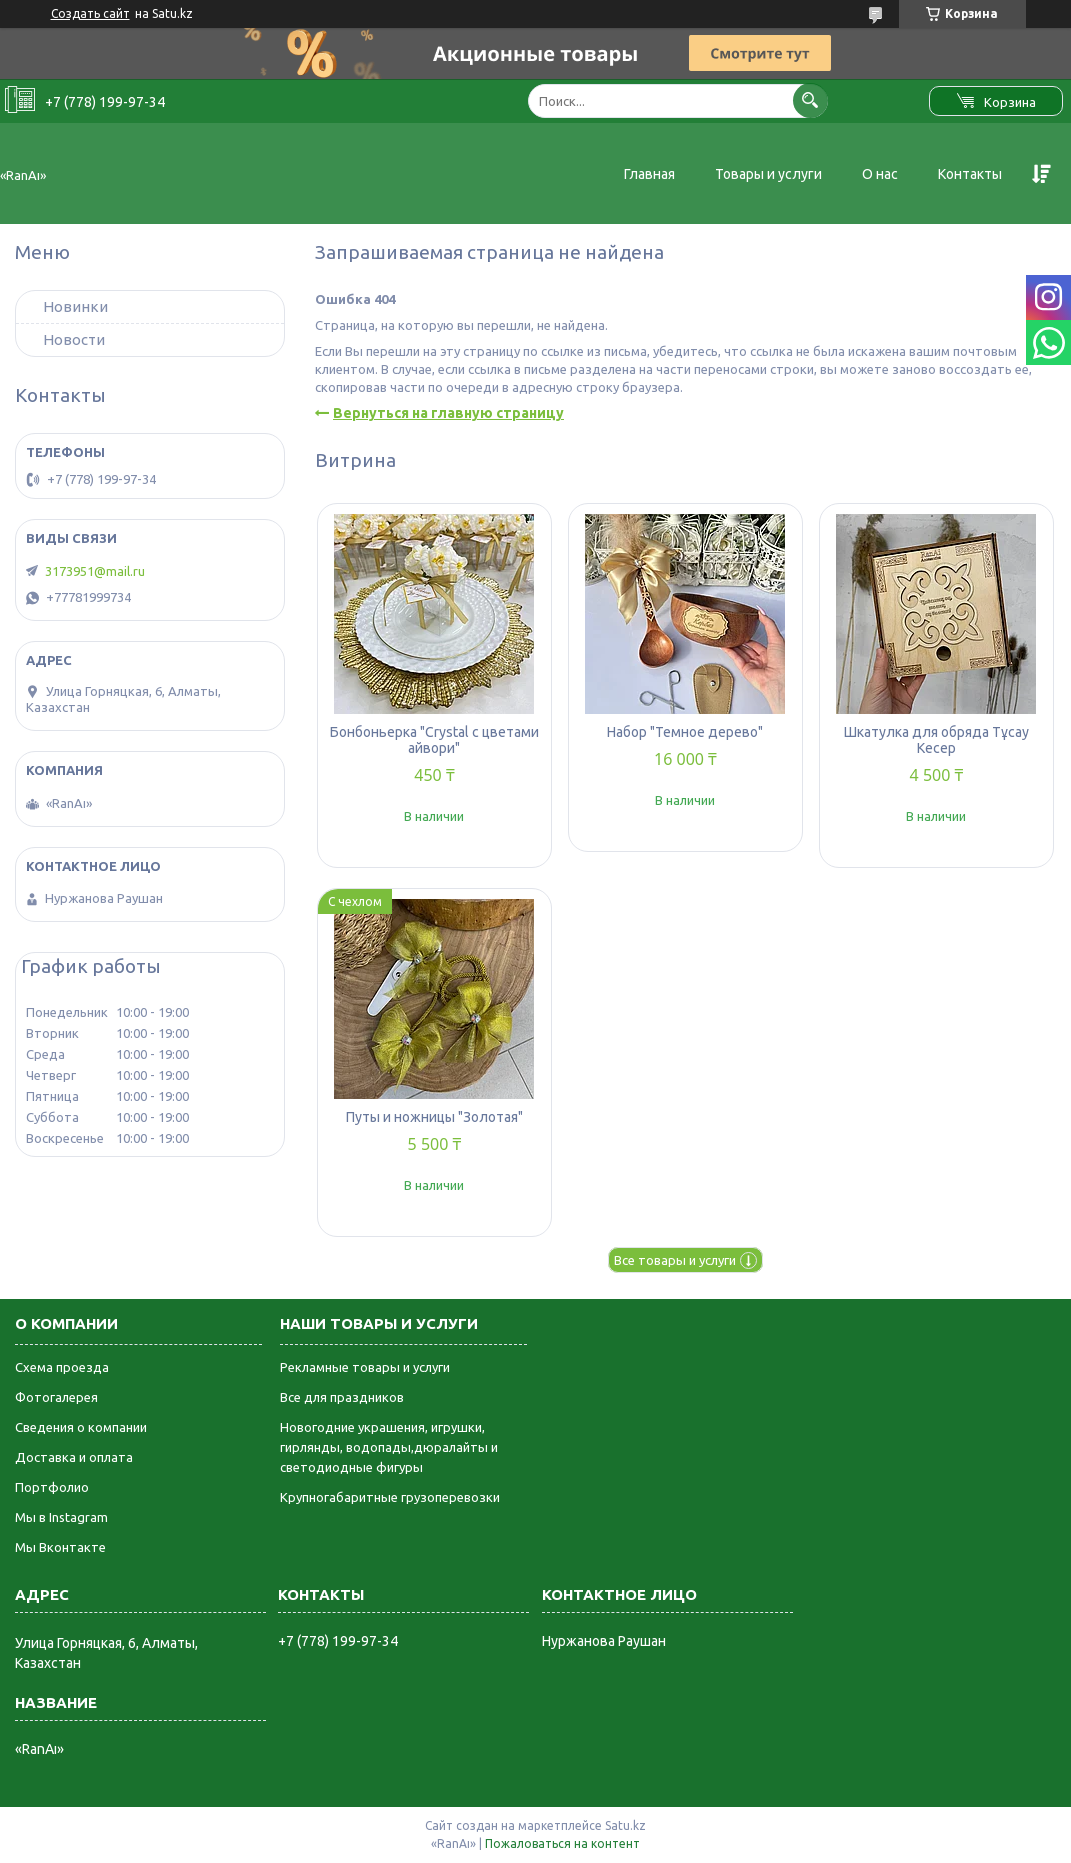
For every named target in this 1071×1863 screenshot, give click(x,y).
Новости (74, 339)
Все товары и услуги (675, 1260)
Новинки (75, 306)
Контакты (970, 174)
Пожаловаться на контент (562, 1843)
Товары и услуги (768, 174)
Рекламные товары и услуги (365, 1367)
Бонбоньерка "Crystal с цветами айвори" (434, 740)
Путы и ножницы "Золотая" (434, 1117)
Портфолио (52, 1487)
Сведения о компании (81, 1427)
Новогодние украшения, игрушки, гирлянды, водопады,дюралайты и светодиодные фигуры (389, 1447)
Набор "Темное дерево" (685, 732)
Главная (649, 174)
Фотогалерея (56, 1397)
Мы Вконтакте (60, 1547)
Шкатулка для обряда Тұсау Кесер (936, 740)
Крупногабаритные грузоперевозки (390, 1497)
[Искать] (810, 100)
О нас (880, 174)
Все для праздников (342, 1397)
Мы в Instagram (61, 1517)
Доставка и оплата (74, 1457)
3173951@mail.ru (95, 571)
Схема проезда (62, 1367)
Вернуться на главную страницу (448, 413)
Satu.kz (625, 1825)
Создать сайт (90, 13)
